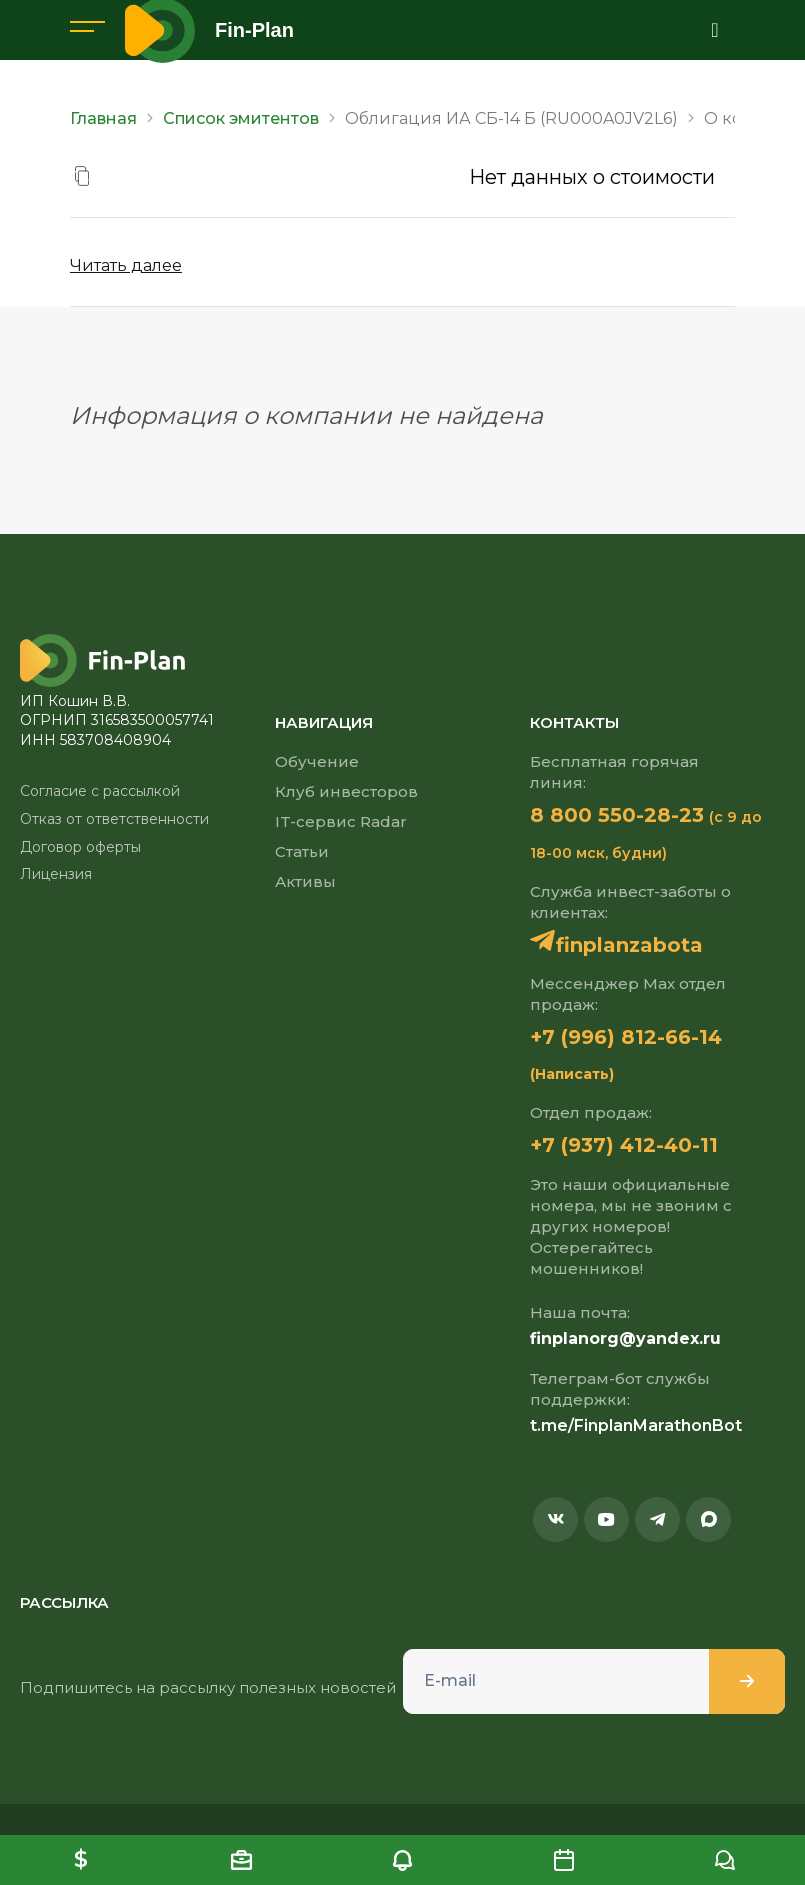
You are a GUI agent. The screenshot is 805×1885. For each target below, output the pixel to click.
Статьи (302, 851)
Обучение (317, 761)
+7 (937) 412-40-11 (624, 1145)
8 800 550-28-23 (617, 815)
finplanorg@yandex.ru (625, 1338)
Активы (305, 881)
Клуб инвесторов (346, 791)
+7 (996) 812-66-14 (626, 1037)
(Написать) (572, 1074)
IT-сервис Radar (341, 821)
